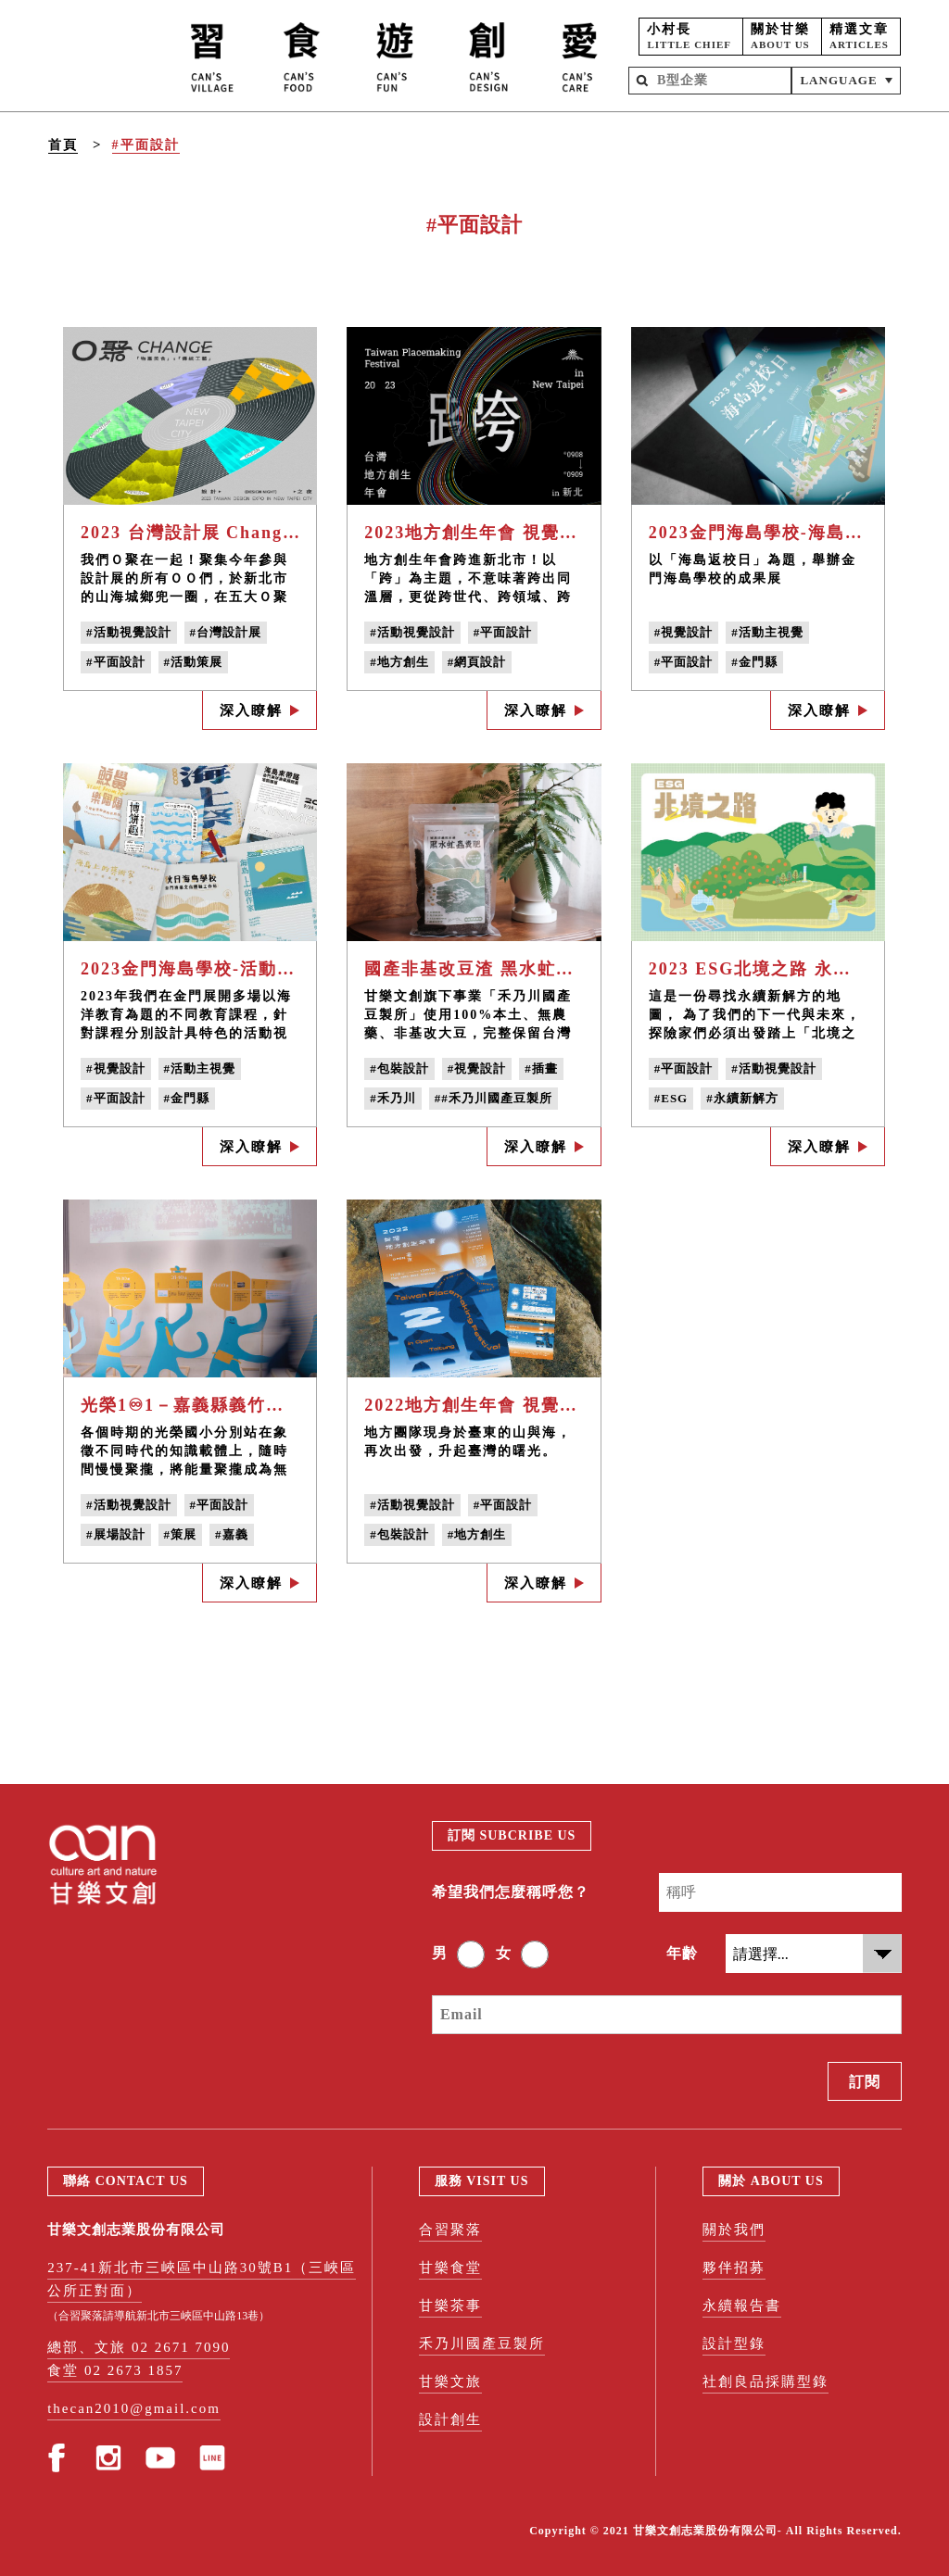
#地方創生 (399, 662)
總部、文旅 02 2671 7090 (138, 2347)
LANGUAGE (838, 80)
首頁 (63, 145)
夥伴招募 (734, 2267)
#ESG (671, 1098)
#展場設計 (116, 1534)
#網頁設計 (477, 662)
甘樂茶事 (450, 2305)
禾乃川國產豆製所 (482, 2343)
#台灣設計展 (226, 632)
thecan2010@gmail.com (134, 2408)
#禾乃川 (393, 1098)
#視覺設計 (684, 632)
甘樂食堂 (450, 2267)
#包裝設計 (399, 1068)
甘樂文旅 (450, 2381)
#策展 (180, 1534)
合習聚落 (450, 2229)
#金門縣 (754, 662)
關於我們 (734, 2229)
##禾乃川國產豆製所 (493, 1098)
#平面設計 (146, 145)
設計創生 (450, 2419)
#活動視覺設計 (128, 632)
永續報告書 (741, 2305)
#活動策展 (193, 662)
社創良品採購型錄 (765, 2381)
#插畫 (541, 1068)
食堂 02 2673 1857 (115, 2370)
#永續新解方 (742, 1098)
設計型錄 (734, 2343)
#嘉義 (231, 1534)
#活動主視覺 (767, 632)
